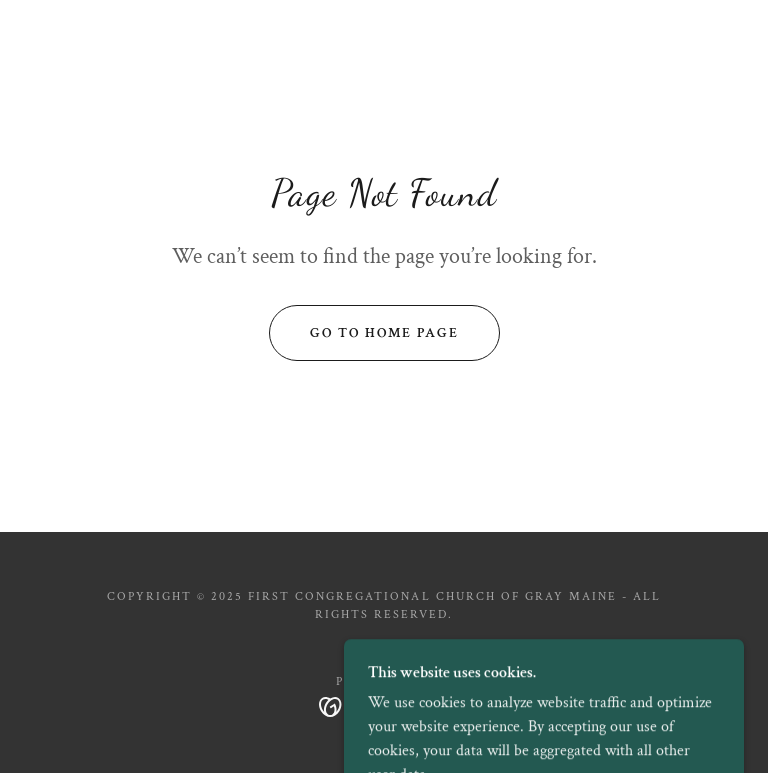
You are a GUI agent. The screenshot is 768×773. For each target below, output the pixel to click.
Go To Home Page (384, 333)
